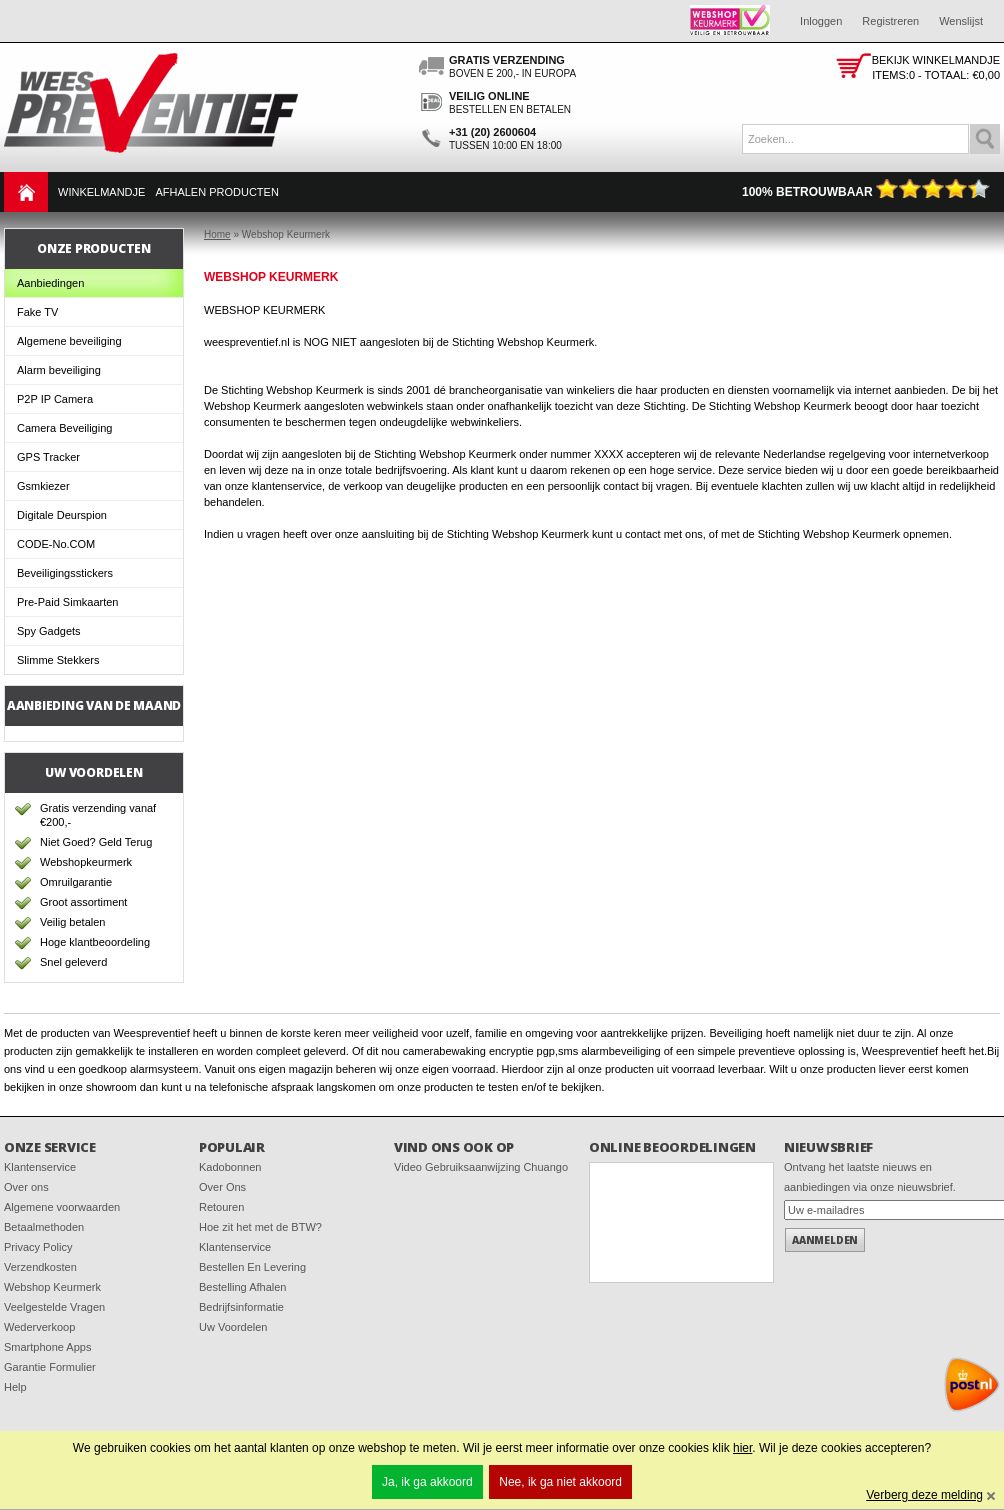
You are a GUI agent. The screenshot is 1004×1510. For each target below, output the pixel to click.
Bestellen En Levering (252, 1267)
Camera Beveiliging (64, 428)
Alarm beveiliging (59, 370)
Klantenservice (40, 1167)
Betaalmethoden (44, 1227)
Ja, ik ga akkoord (427, 1482)
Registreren (890, 21)
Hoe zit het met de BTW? (260, 1227)
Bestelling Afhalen (242, 1287)
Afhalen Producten (216, 192)
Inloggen (821, 21)
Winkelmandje (101, 192)
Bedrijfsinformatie (241, 1307)
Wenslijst (961, 21)
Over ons (26, 1187)
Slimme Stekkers (58, 660)
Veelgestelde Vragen (54, 1307)
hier (742, 1448)
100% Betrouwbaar (866, 192)
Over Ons (222, 1187)
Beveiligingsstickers (65, 573)
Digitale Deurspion (62, 515)
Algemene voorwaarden (62, 1207)
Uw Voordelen (233, 1327)
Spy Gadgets (49, 631)
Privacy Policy (38, 1247)
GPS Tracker (48, 457)
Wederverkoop (39, 1327)
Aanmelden (825, 1240)
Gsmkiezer (43, 486)
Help (15, 1387)
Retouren (221, 1207)
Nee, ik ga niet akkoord (560, 1482)
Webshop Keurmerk (52, 1287)
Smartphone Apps (47, 1347)
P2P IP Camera (55, 399)
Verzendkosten (40, 1267)
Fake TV (37, 312)
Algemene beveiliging (69, 341)
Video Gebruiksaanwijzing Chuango (481, 1167)
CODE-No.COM (56, 544)
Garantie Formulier (50, 1367)
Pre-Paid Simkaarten (68, 602)
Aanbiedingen (50, 283)
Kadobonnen (230, 1167)
